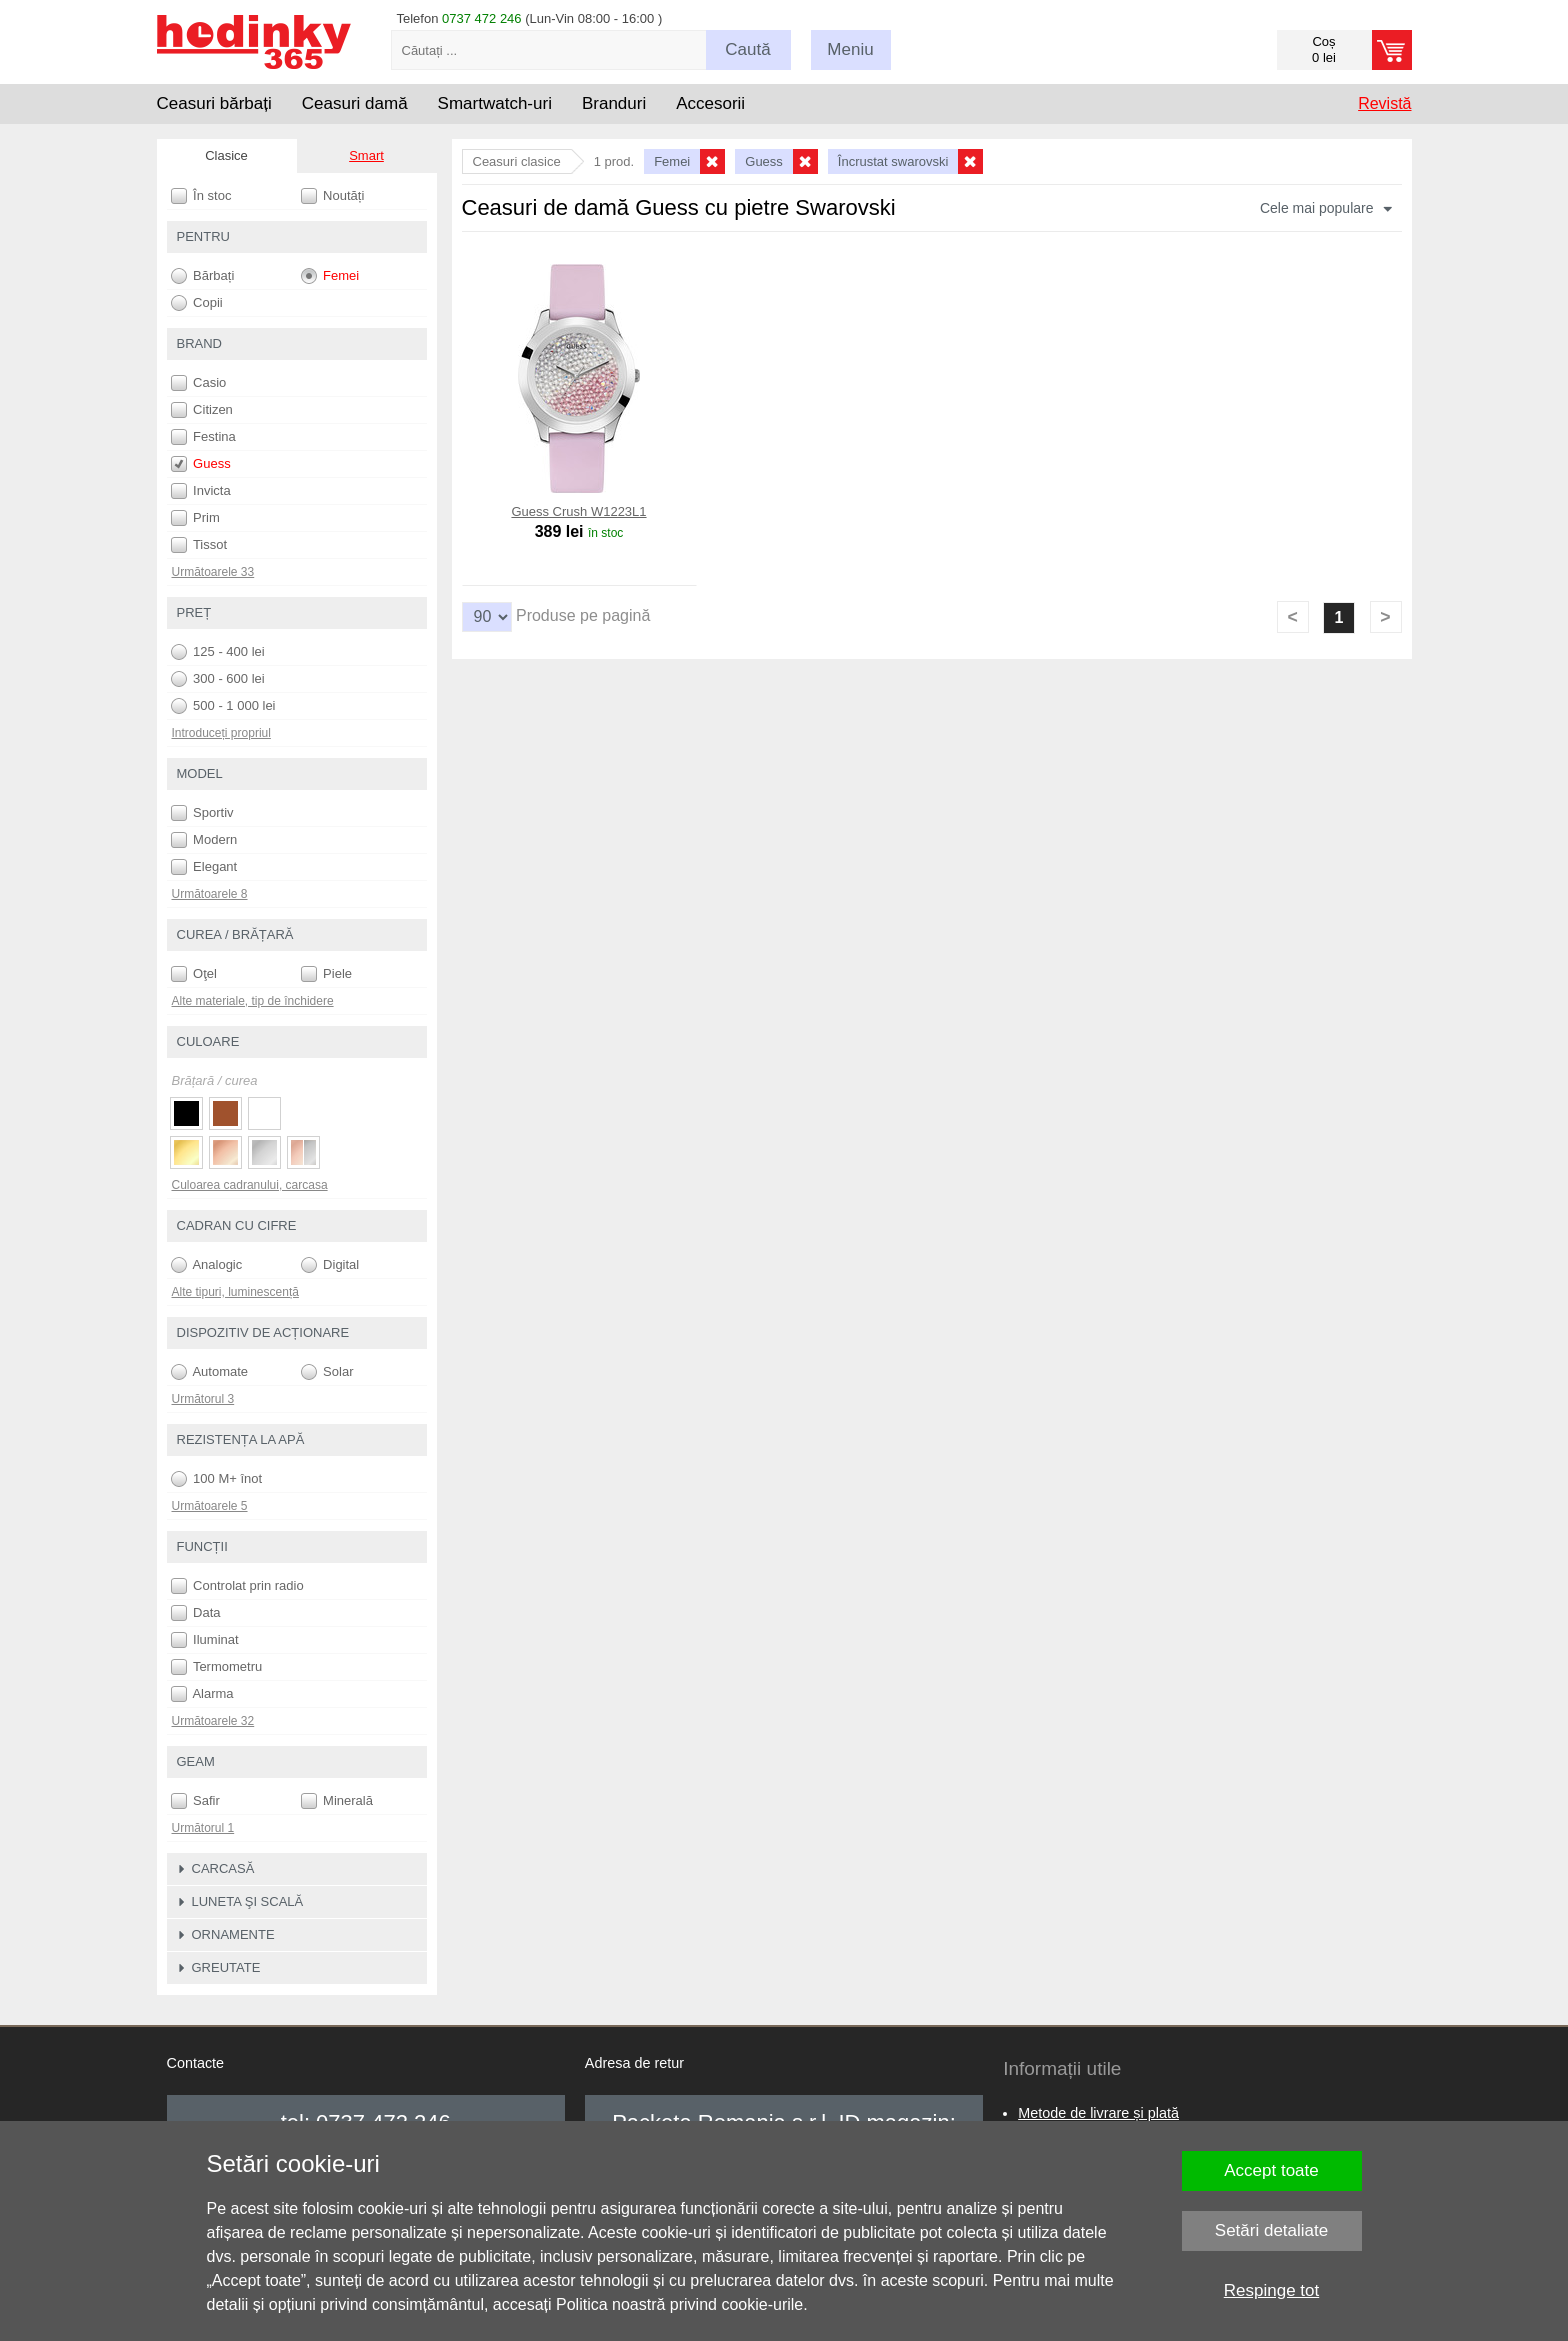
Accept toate (1271, 2170)
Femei (330, 276)
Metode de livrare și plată (1098, 2113)
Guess (201, 464)
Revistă (1384, 103)
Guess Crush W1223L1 (578, 511)
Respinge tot (1271, 2290)
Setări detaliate (1271, 2230)
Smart (366, 155)
